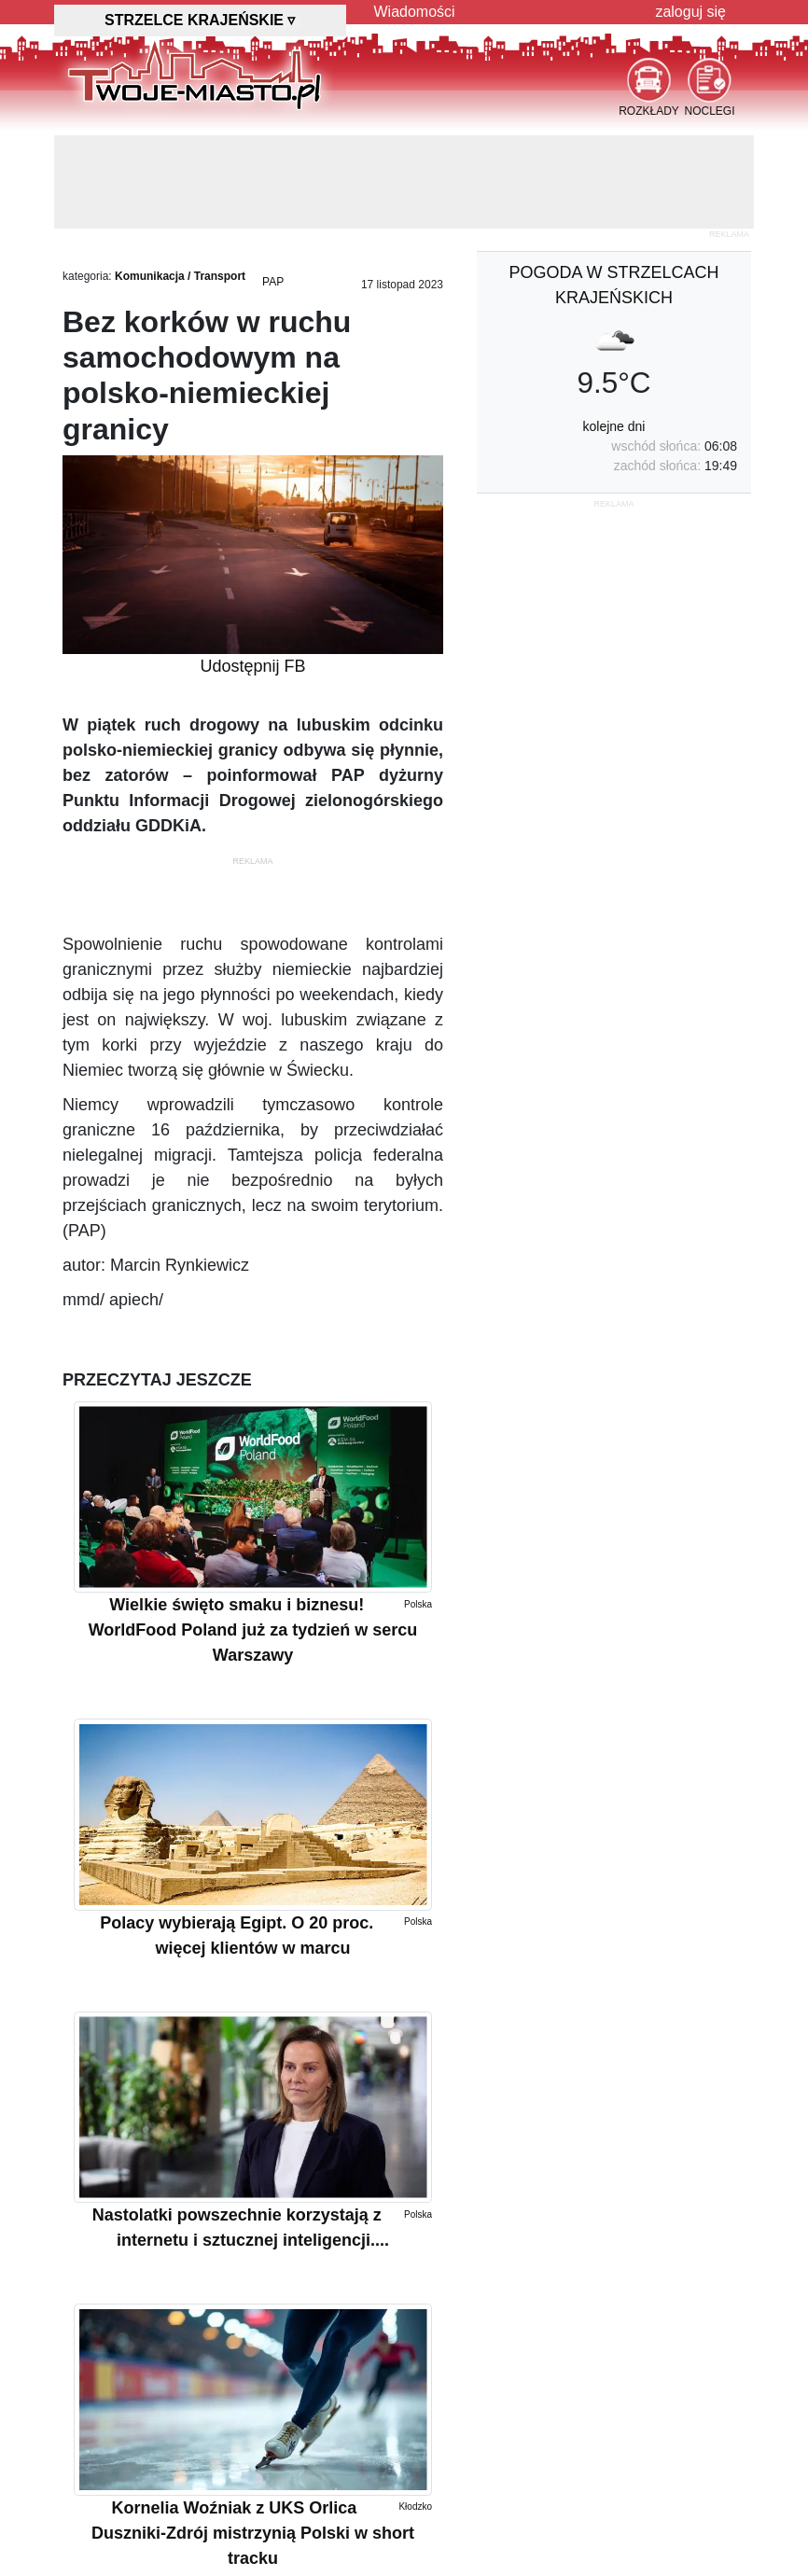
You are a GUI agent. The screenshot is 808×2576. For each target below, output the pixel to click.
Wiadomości (414, 12)
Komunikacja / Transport (180, 276)
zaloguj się (690, 12)
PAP (273, 281)
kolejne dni (614, 426)
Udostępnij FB (252, 666)
